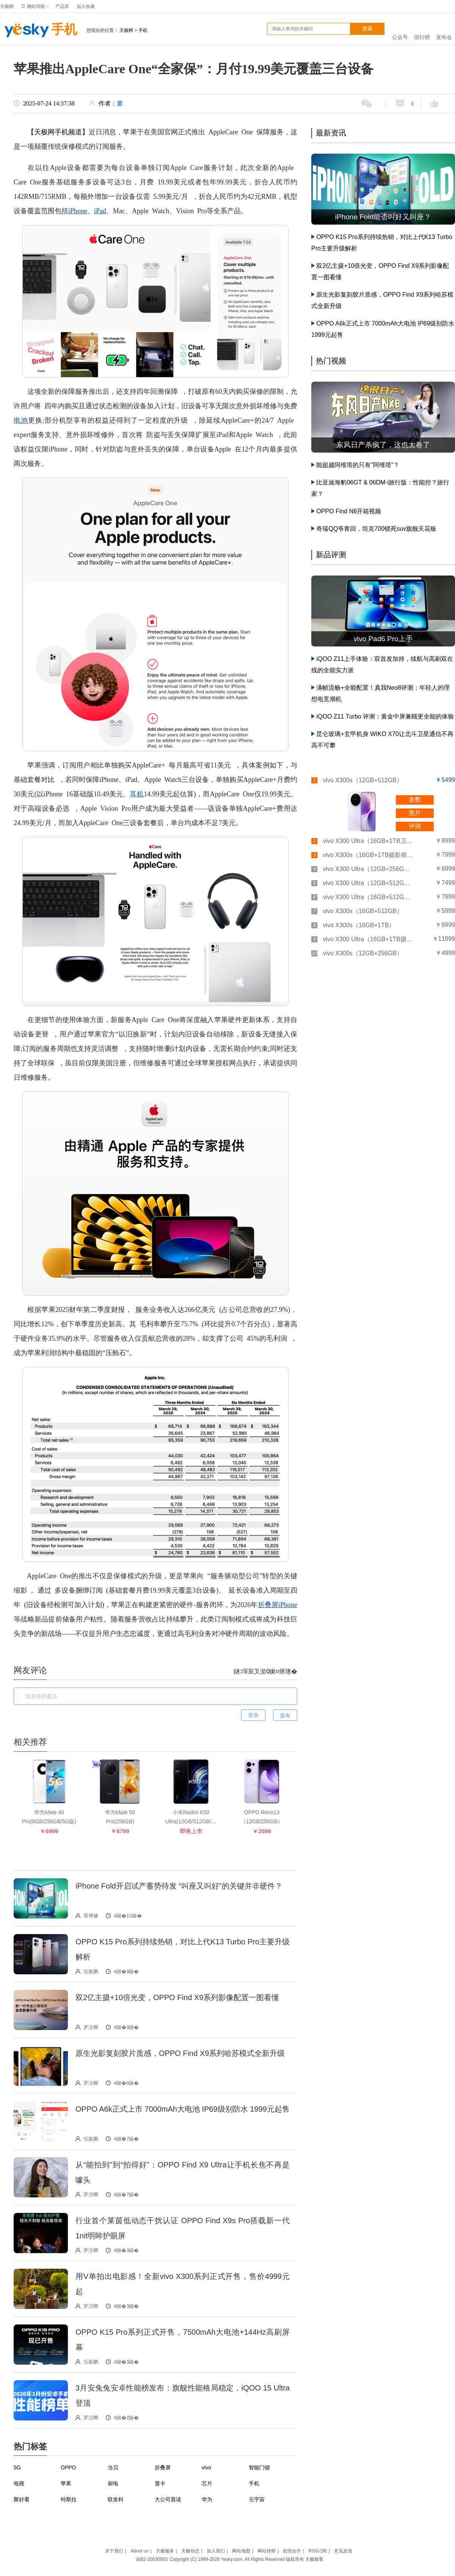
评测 (415, 826)
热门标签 (30, 2446)
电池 (21, 420)
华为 (207, 2499)
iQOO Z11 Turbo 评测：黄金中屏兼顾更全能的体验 (385, 716)
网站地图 (241, 2551)
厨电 (113, 2483)
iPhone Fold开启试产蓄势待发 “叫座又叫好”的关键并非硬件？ (178, 1886)
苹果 (66, 2483)
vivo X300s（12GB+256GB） (362, 953)
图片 (415, 813)
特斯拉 (69, 2499)
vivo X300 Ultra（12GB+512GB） (368, 883)
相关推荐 (30, 1742)
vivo (206, 2467)
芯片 (207, 2483)
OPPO (68, 2467)
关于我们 (114, 2551)
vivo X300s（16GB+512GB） (362, 911)
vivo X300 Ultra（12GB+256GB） (368, 869)
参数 (415, 799)
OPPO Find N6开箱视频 (348, 511)
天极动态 (190, 2551)
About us (139, 2551)
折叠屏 (163, 2467)
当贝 (113, 2467)
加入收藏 (86, 6)
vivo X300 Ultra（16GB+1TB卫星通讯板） (368, 841)
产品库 (62, 6)
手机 (38, 30)
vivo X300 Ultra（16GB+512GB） (368, 897)
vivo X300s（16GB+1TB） (359, 925)
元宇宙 (257, 2499)
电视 (19, 2483)
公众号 (400, 29)
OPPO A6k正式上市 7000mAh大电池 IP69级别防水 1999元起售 (182, 2109)
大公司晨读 (168, 2499)
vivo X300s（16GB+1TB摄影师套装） (368, 855)
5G (17, 2467)
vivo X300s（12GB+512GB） (362, 780)
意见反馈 (343, 2551)
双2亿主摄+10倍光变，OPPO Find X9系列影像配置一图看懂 (177, 1997)
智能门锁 (259, 2467)
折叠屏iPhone (277, 1605)
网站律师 (266, 2551)
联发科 (116, 2499)
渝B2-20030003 (152, 2559)
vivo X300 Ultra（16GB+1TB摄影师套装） (368, 939)
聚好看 (22, 2499)
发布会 (444, 29)
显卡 (160, 2483)
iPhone (77, 211)
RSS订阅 (317, 2551)
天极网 (7, 6)
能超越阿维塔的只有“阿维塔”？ (357, 465)
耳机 (136, 794)
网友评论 (30, 1670)
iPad (100, 211)
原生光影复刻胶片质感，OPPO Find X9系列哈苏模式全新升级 (180, 2053)
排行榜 (422, 29)
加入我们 (216, 2551)
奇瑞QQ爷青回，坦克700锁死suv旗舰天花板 (376, 528)
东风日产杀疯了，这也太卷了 (383, 445)
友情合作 (292, 2551)
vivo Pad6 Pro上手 (383, 639)
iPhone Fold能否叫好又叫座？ (383, 217)
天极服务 (165, 2551)
